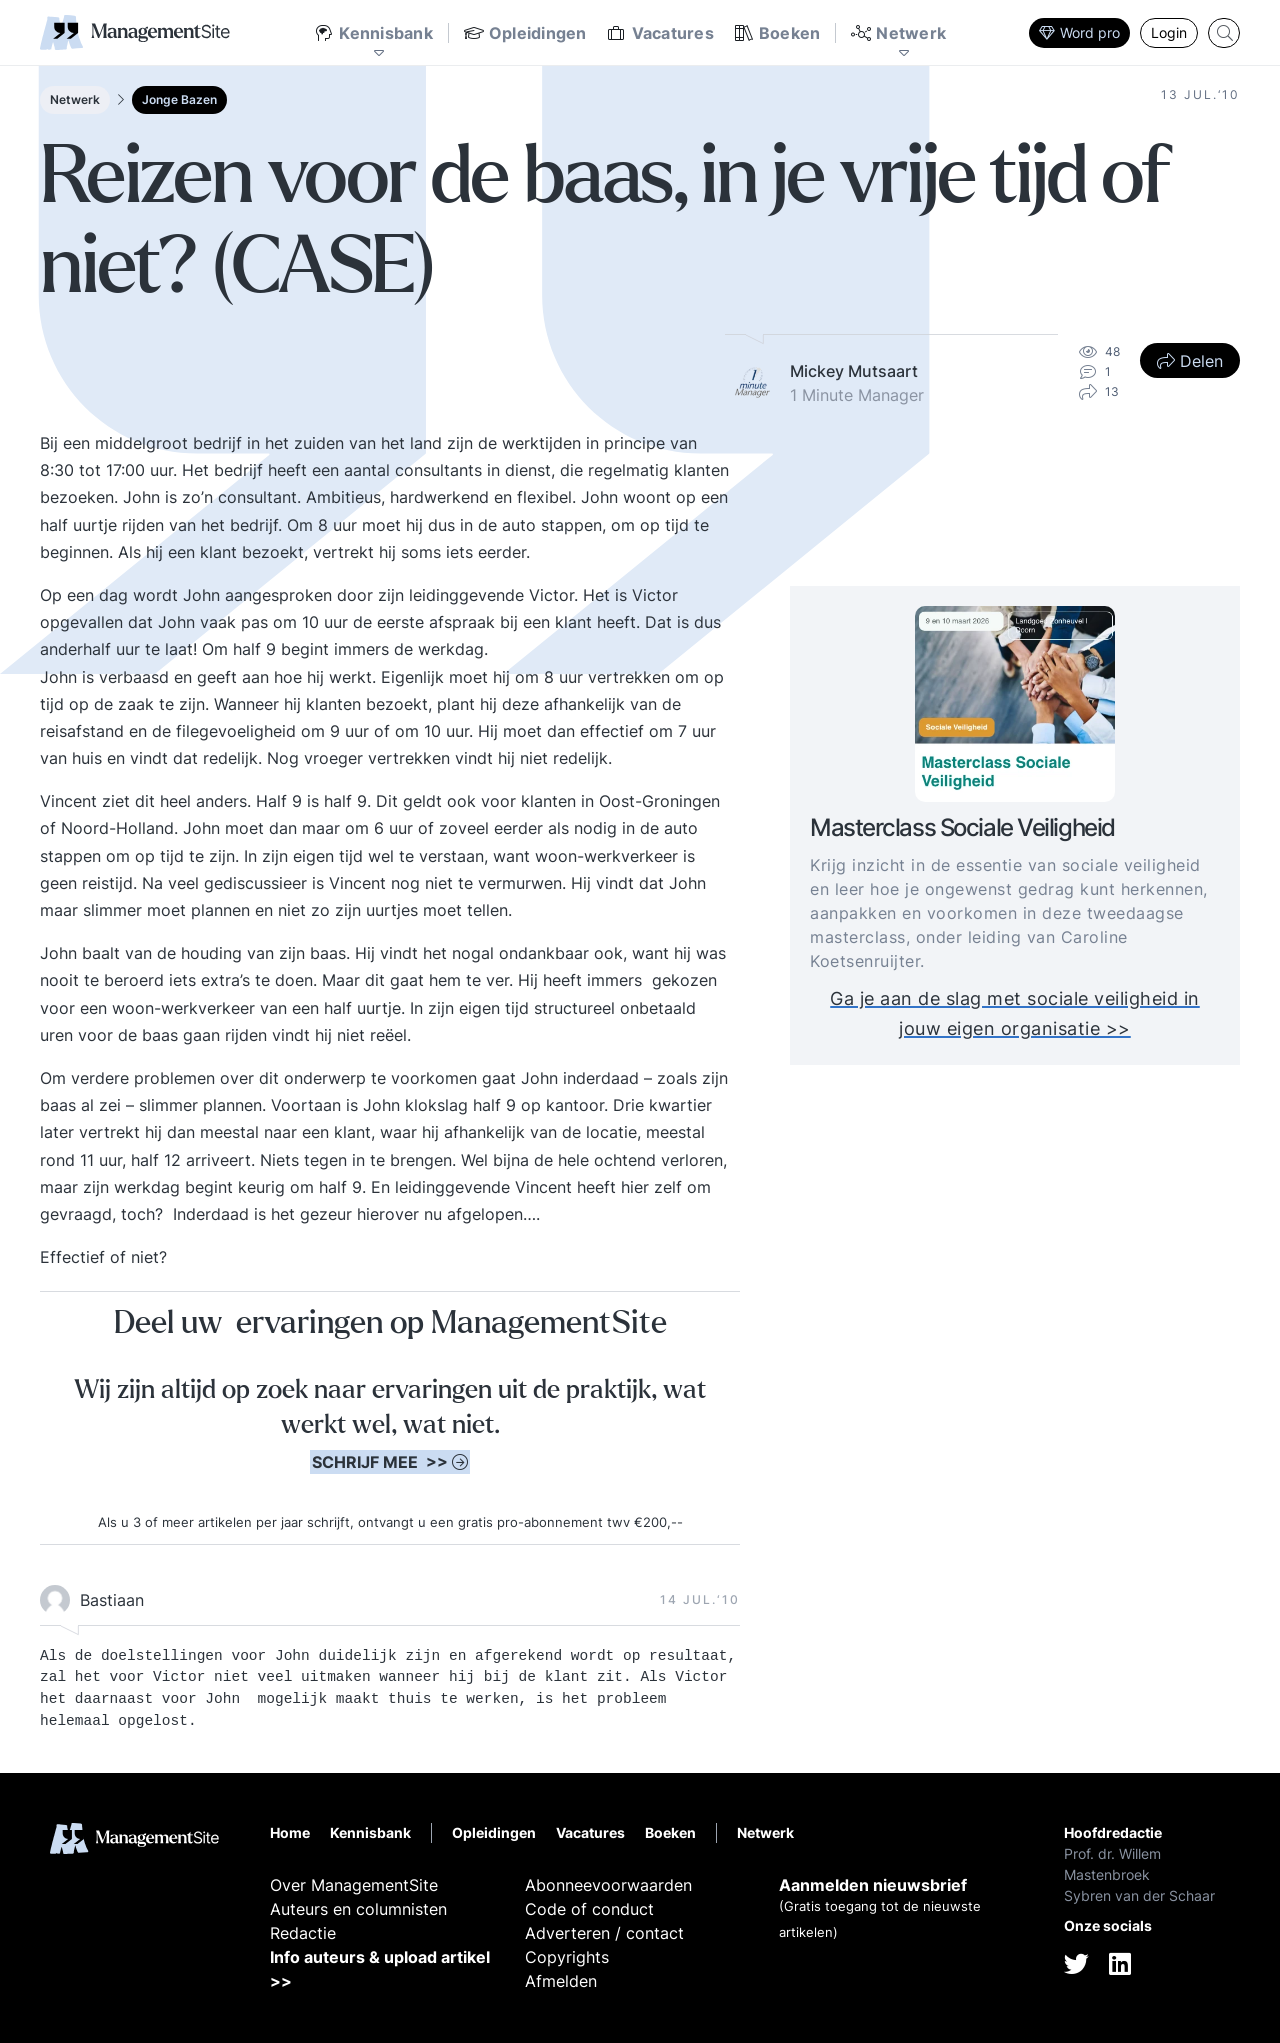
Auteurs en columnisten (358, 1909)
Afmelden (561, 1981)
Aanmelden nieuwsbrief (873, 1885)
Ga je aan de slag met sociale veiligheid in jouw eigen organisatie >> (1015, 1013)
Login (1169, 32)
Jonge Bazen (179, 99)
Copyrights (567, 1957)
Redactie (303, 1933)
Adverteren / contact (604, 1933)
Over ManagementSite (354, 1885)
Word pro (1079, 32)
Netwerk (75, 99)
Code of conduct (589, 1909)
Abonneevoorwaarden (608, 1885)
